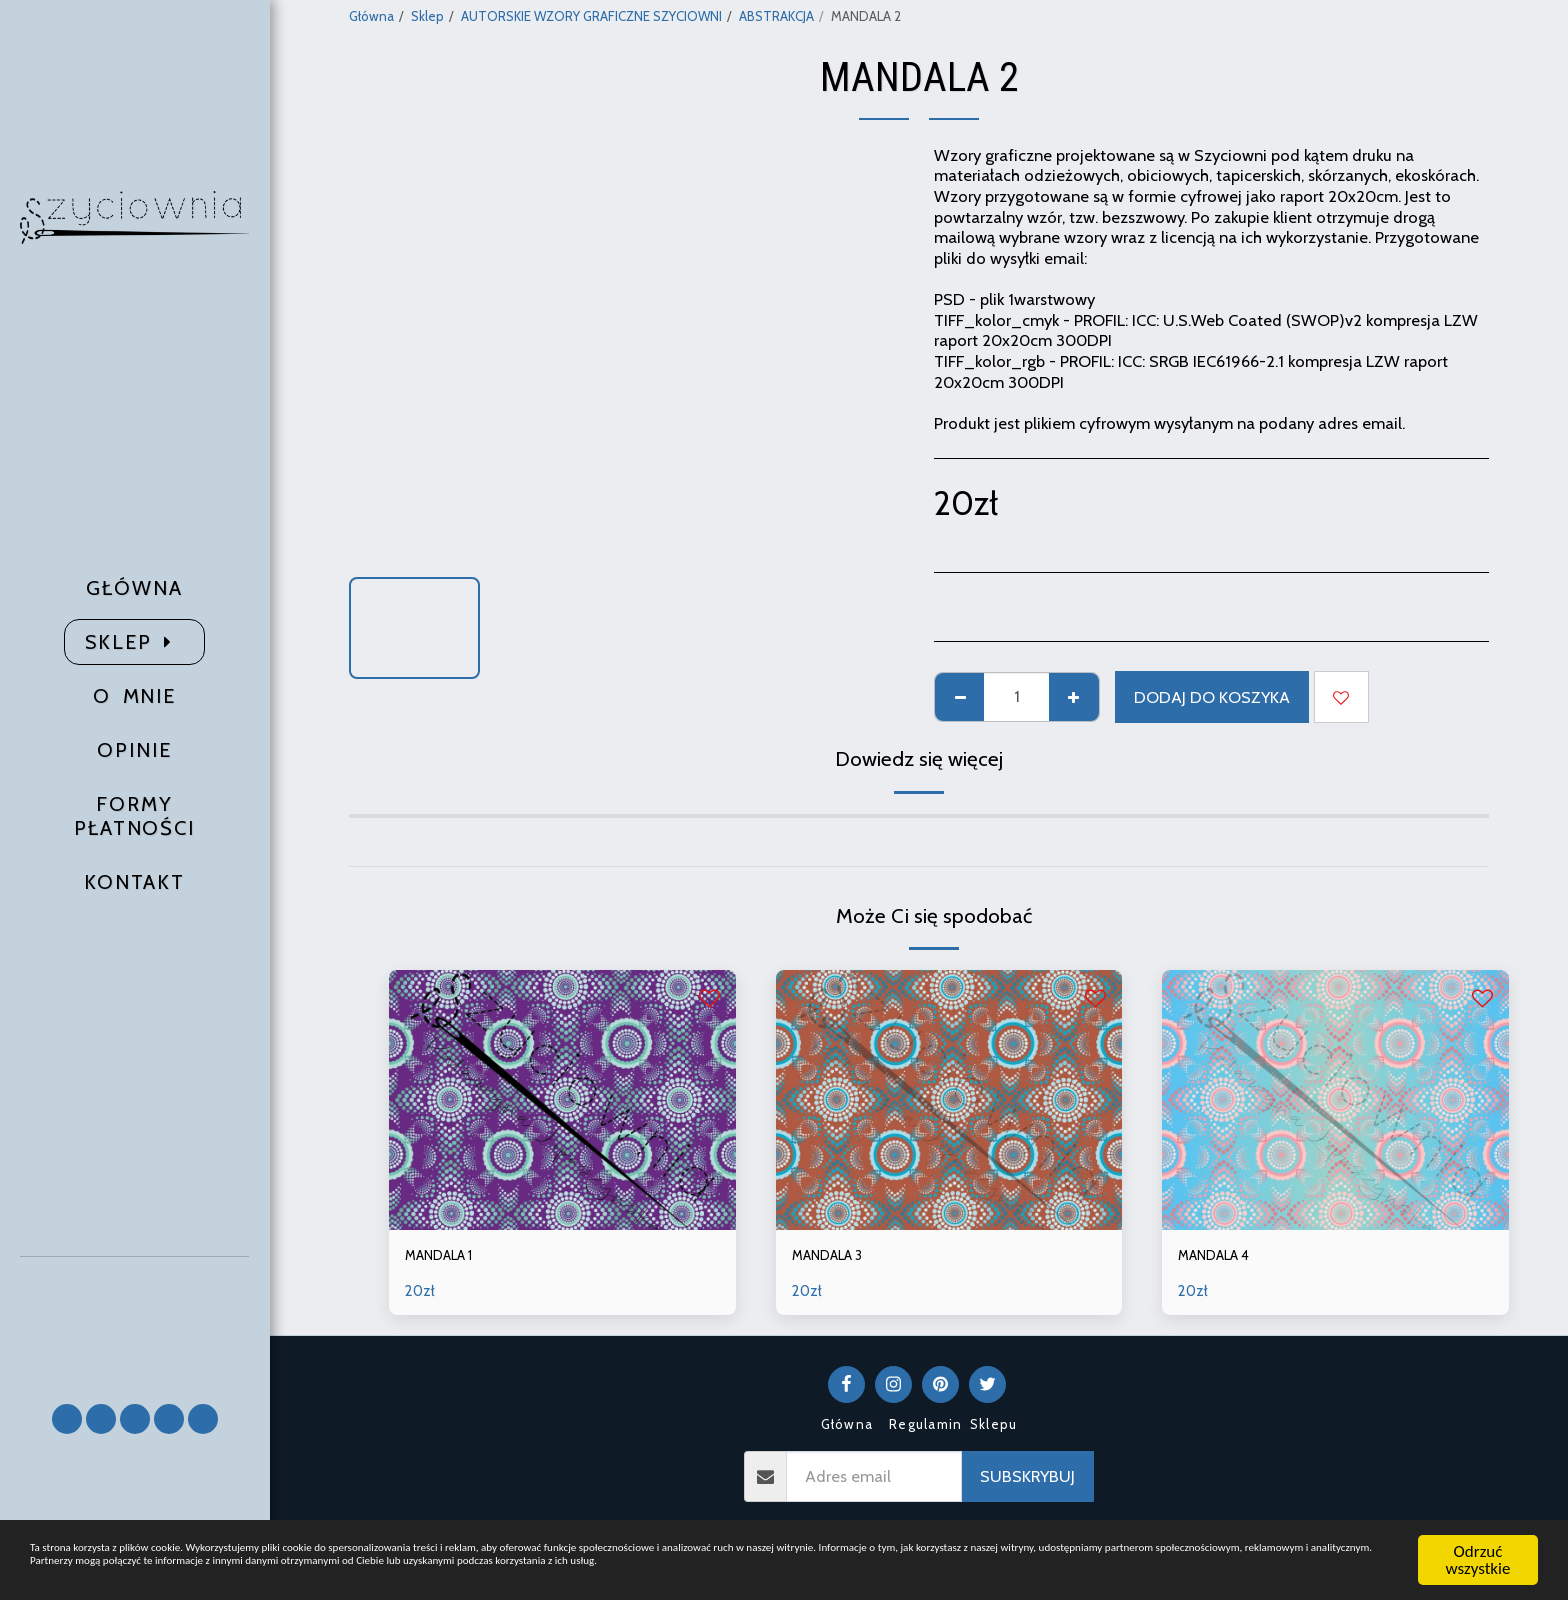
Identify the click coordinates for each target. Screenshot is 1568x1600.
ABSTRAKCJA (776, 16)
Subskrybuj (1027, 1481)
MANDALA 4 (1223, 1258)
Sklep (427, 16)
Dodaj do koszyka (1212, 697)
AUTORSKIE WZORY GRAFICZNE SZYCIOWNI (591, 16)
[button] (135, 1320)
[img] (562, 1100)
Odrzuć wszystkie (1478, 1538)
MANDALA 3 (837, 1258)
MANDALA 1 (448, 1258)
